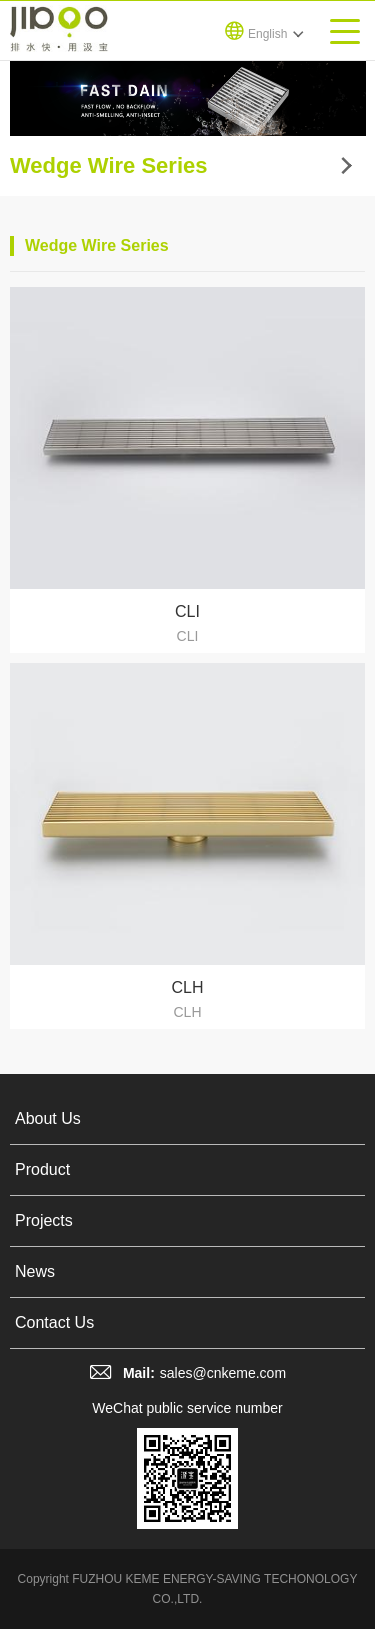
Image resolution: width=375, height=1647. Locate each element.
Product (42, 1169)
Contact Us (54, 1322)
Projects (44, 1220)
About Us (48, 1118)
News (35, 1271)
